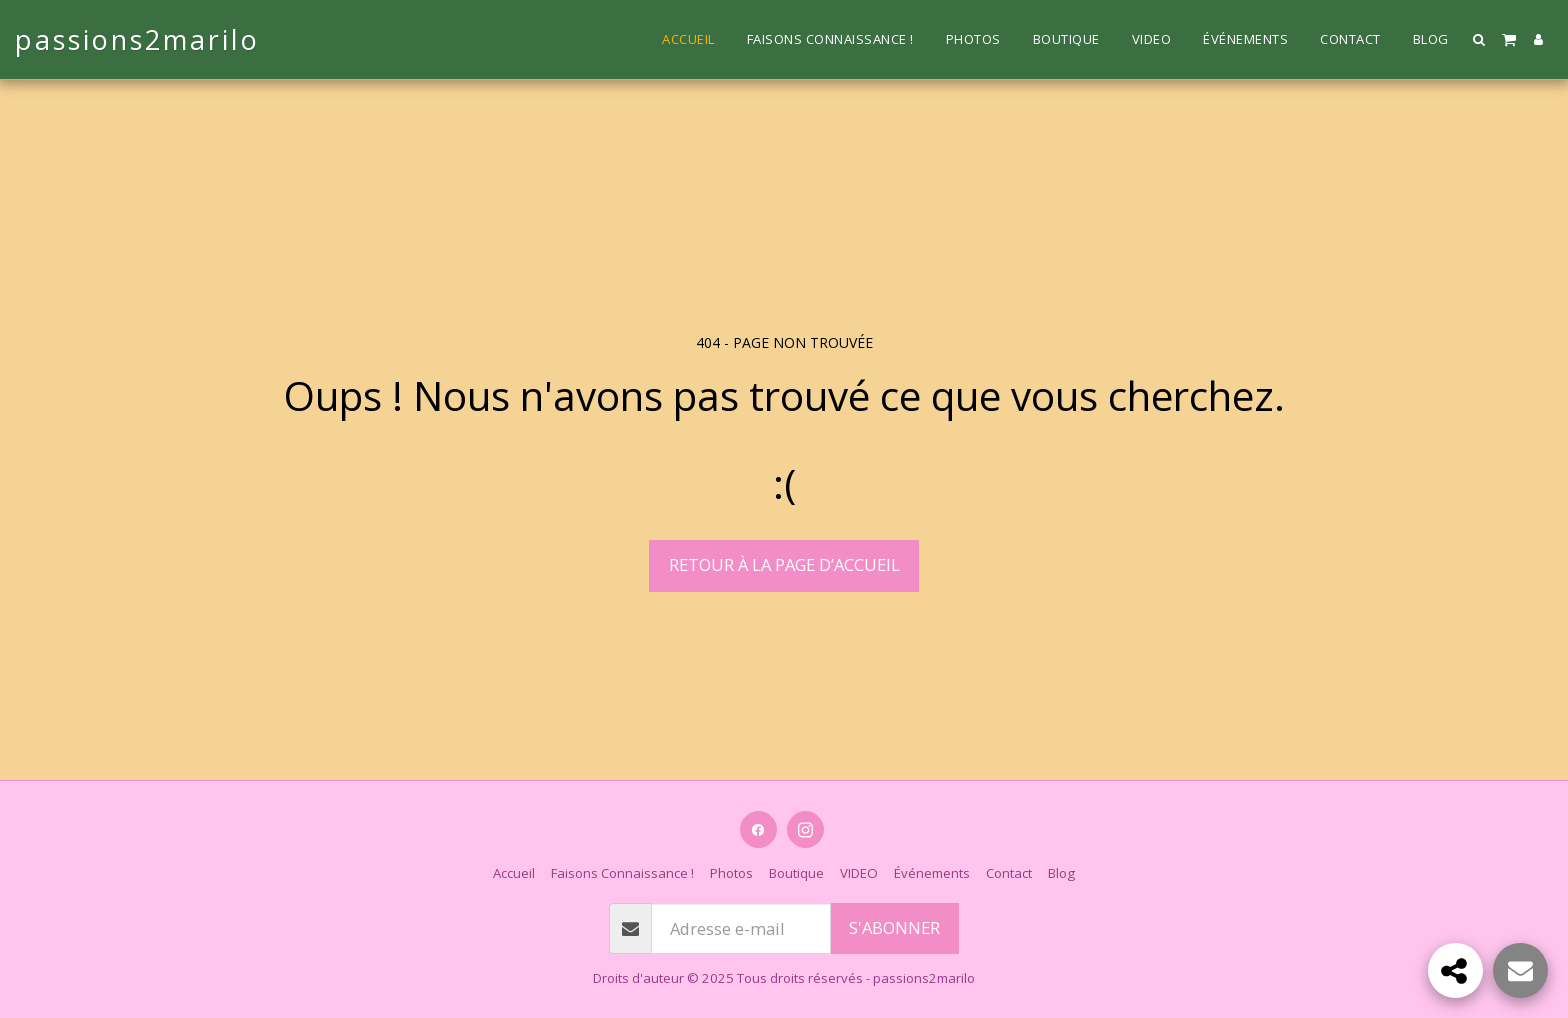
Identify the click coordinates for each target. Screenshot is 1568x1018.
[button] (1479, 39)
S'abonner (894, 927)
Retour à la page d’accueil (784, 564)
